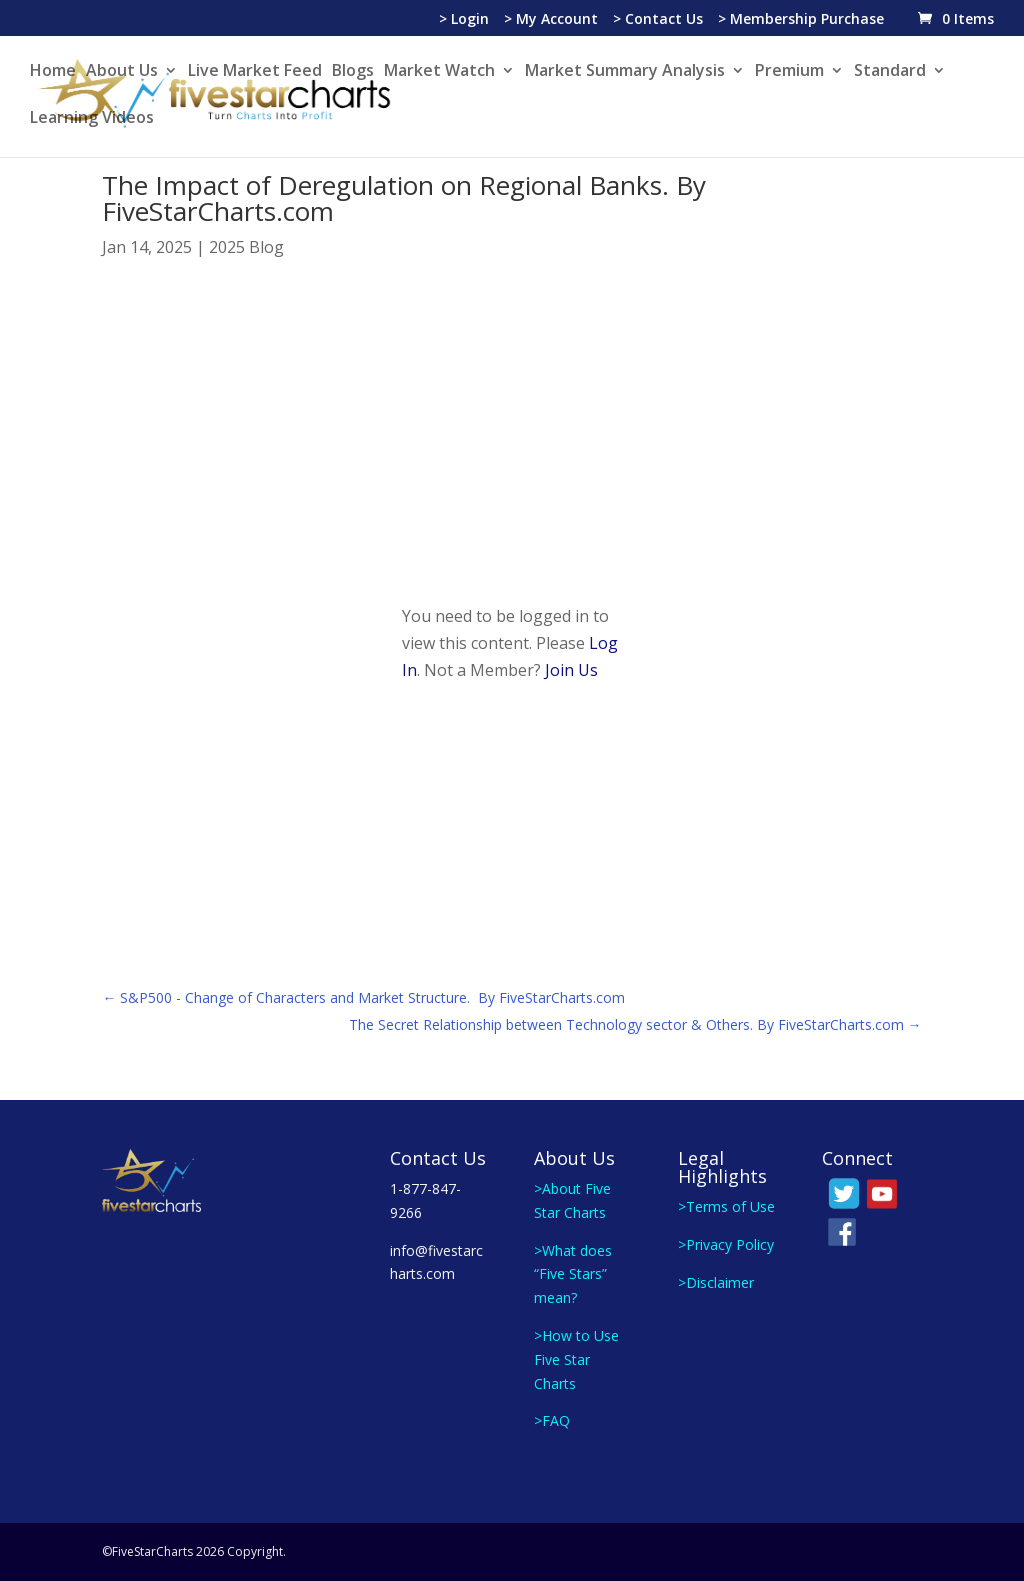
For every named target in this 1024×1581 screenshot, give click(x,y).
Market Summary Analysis (625, 72)
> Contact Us (658, 20)
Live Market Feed (255, 72)
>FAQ (552, 1420)
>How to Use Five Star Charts (576, 1359)
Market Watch (439, 72)
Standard (890, 72)
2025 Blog (246, 247)
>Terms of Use (726, 1206)
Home (53, 72)
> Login (464, 20)
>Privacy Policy (726, 1244)
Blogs (353, 72)
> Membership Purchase (801, 20)
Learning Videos (92, 119)
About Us (122, 72)
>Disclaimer (716, 1282)
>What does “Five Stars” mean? (573, 1274)
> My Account (551, 20)
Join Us (571, 670)
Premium (789, 72)
